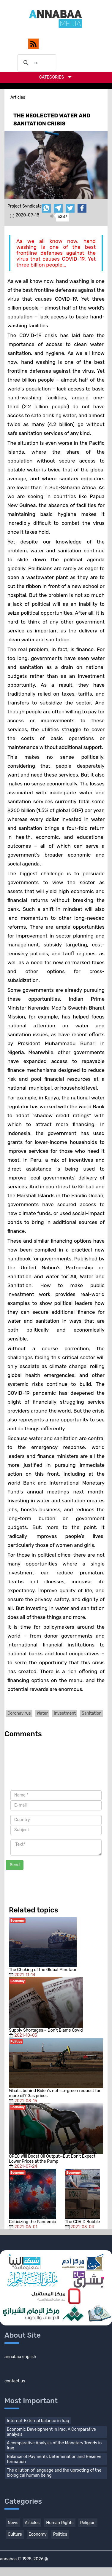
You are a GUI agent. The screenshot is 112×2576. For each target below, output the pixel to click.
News (13, 2522)
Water (42, 1713)
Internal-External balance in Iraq (38, 2420)
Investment (65, 1713)
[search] (35, 62)
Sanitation (92, 1713)
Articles (32, 2522)
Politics (60, 2534)
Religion (88, 2522)
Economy (38, 2534)
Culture (15, 2534)
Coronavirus (19, 1713)
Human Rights (59, 2522)
